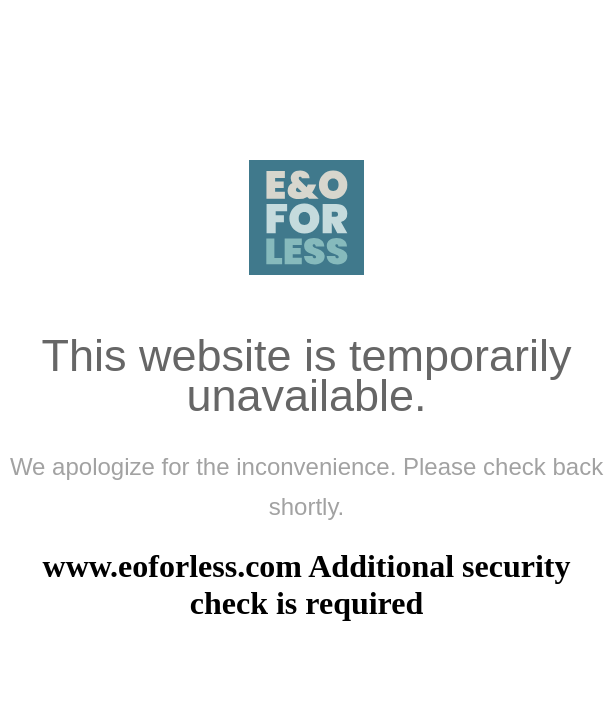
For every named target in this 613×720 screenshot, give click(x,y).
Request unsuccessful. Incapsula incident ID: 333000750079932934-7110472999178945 (306, 360)
